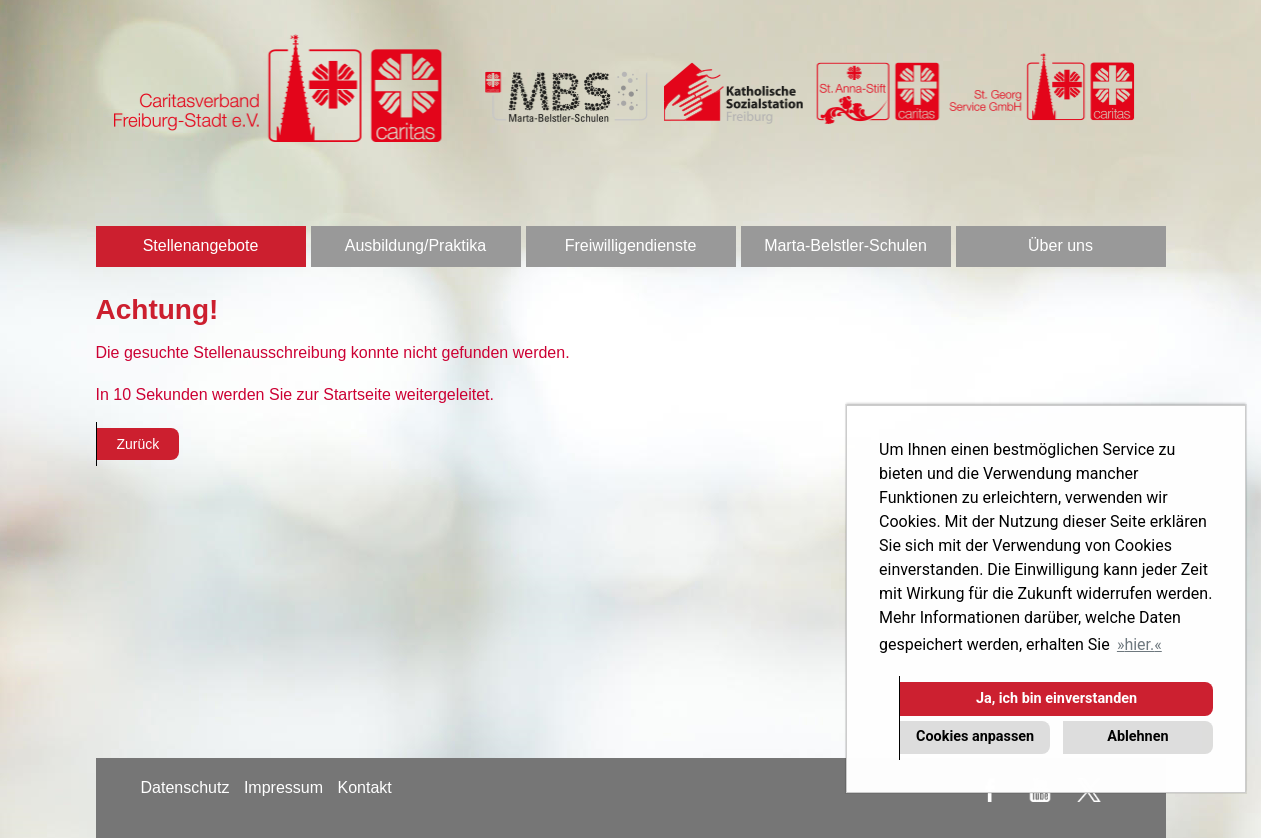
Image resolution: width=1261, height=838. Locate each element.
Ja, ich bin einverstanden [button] (1056, 698)
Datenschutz (185, 787)
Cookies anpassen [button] (975, 736)
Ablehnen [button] (1137, 736)
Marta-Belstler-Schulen (845, 245)
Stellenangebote (201, 245)
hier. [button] (1139, 644)
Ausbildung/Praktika (415, 245)
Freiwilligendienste (631, 245)
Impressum (283, 787)
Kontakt (364, 787)
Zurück (138, 444)
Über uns (1060, 245)
